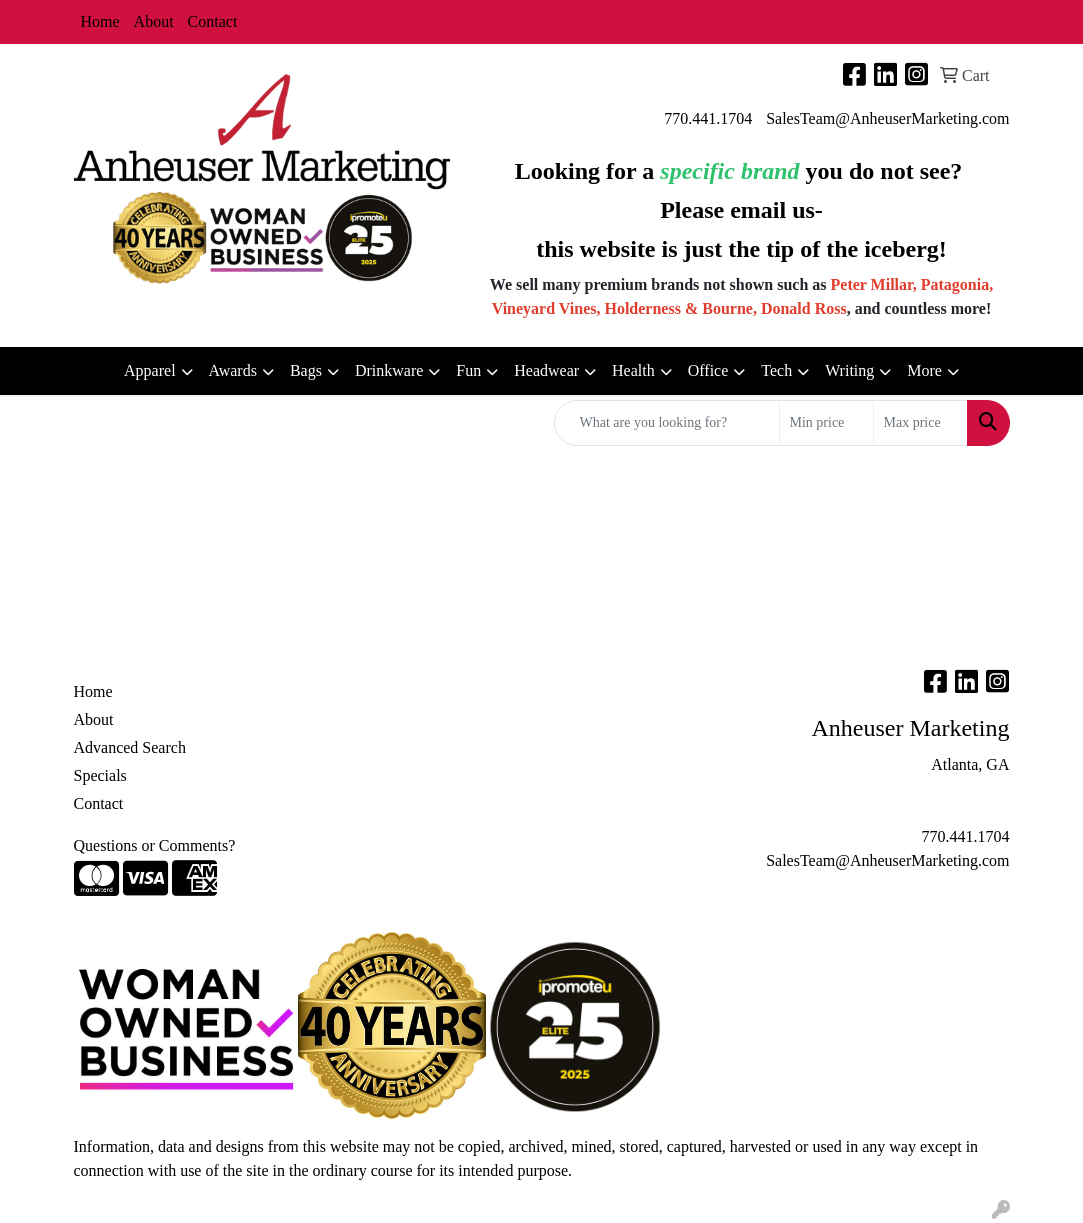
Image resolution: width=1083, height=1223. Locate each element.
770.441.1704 (708, 118)
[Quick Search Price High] (920, 423)
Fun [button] (468, 370)
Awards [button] (233, 370)
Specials (100, 775)
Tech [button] (776, 370)
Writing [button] (849, 370)
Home (100, 21)
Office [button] (708, 370)
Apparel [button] (150, 370)
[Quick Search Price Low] (826, 423)
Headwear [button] (546, 370)
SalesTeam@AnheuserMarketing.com (887, 118)
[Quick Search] (667, 423)
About (154, 21)
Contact (213, 21)
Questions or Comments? (155, 845)
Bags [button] (306, 370)
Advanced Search (130, 747)
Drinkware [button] (389, 370)
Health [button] (633, 370)
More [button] (924, 370)
